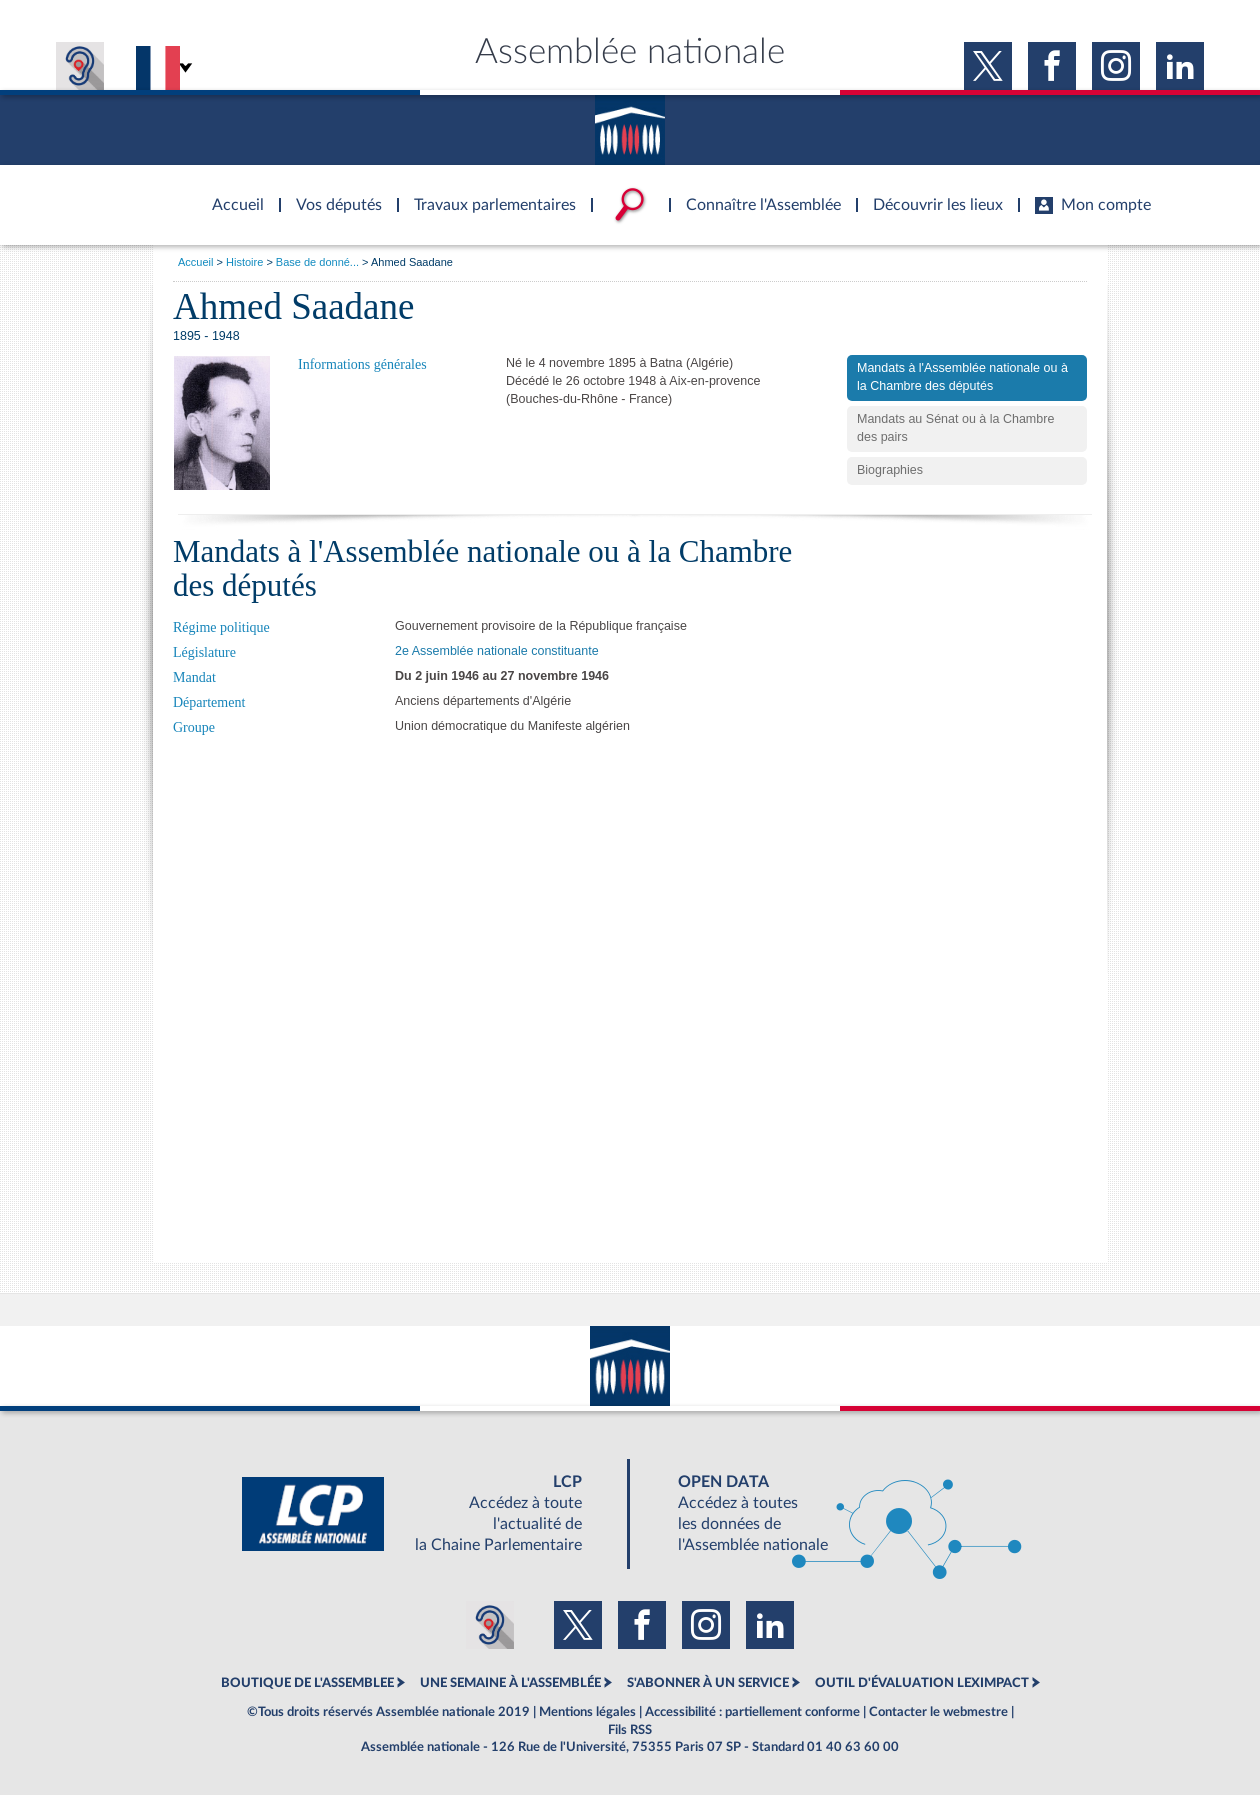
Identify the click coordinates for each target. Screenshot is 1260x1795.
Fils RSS (630, 1730)
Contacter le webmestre (938, 1712)
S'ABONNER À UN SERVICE (708, 1683)
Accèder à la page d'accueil (231, 193)
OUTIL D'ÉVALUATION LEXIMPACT (922, 1683)
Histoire (244, 262)
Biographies (890, 470)
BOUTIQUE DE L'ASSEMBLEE (307, 1683)
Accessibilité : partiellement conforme (752, 1712)
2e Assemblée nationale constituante (497, 651)
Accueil (195, 262)
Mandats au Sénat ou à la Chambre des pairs (955, 428)
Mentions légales (587, 1712)
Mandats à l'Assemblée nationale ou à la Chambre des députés (962, 377)
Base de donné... (317, 262)
